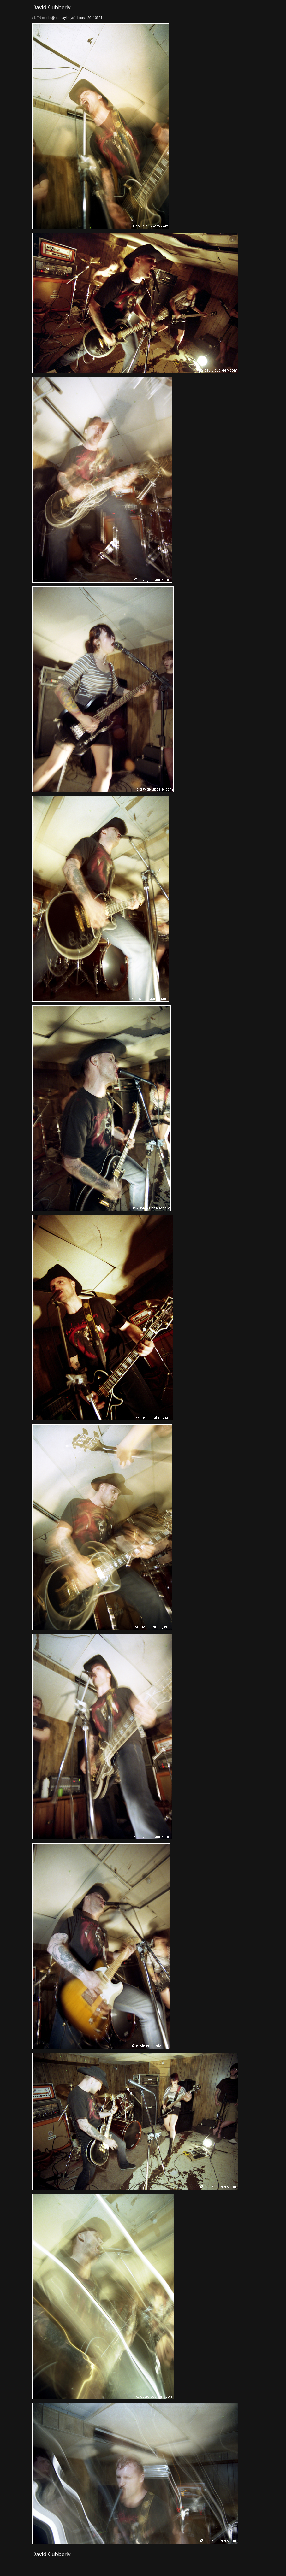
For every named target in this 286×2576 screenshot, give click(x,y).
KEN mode (42, 18)
